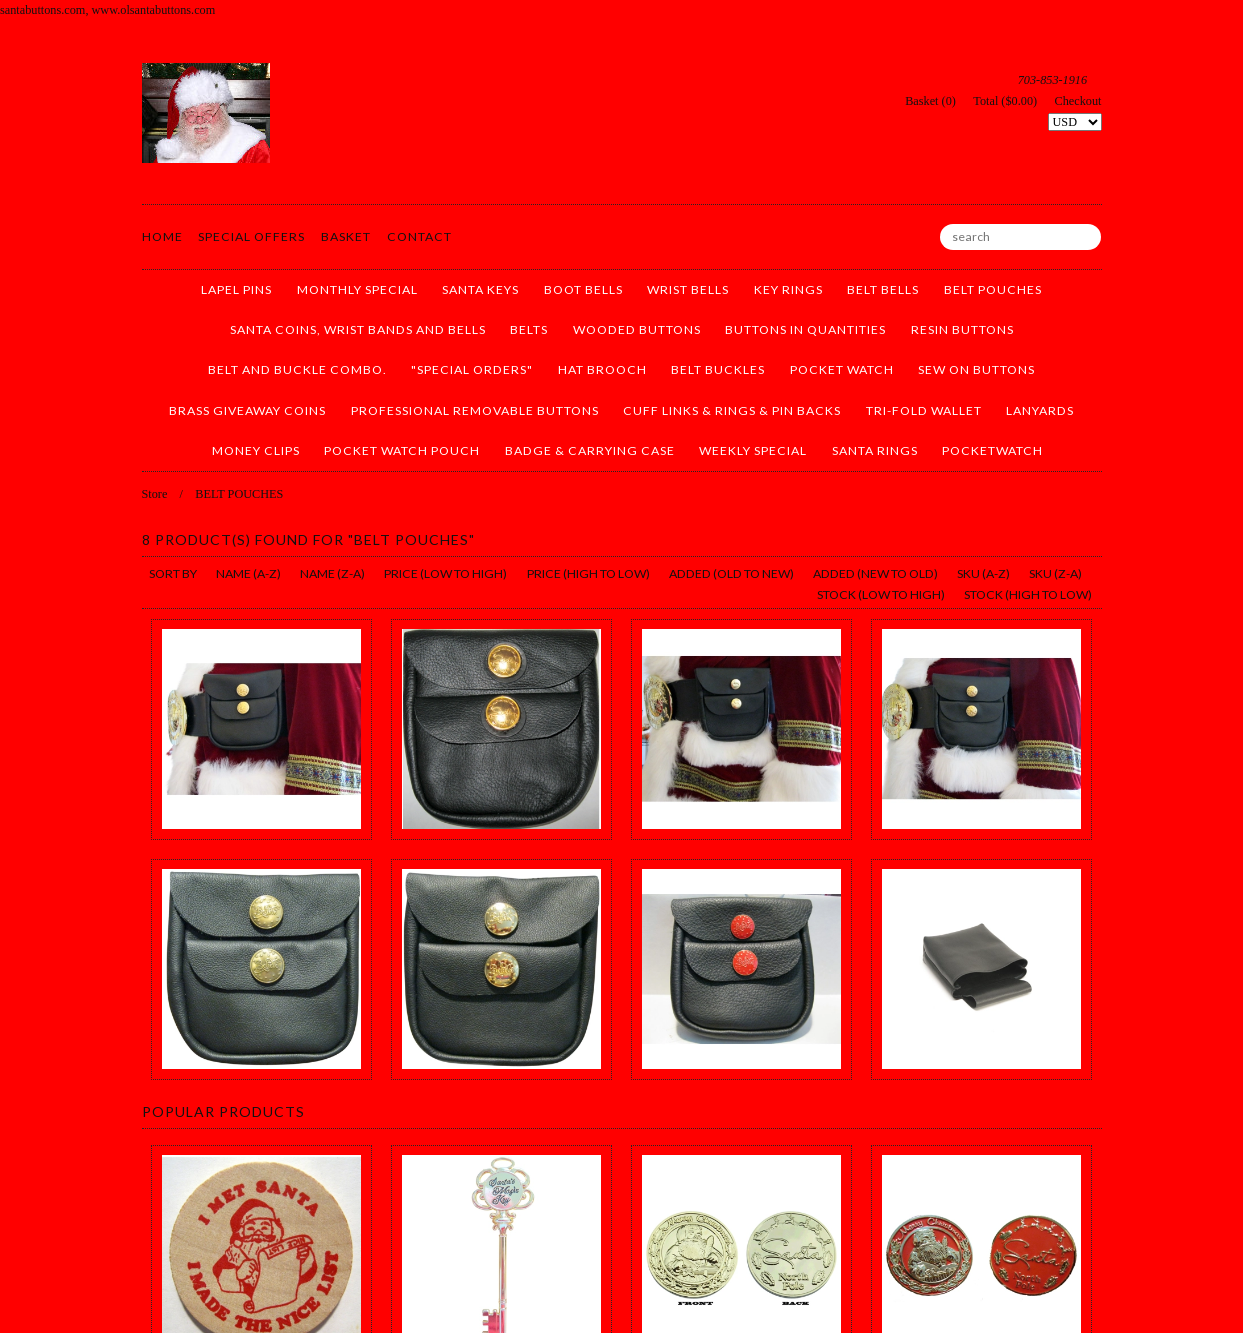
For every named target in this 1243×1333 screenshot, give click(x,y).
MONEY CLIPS (256, 450)
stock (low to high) (881, 594)
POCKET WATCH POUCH (402, 450)
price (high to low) (588, 573)
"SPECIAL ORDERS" (472, 369)
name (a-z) (248, 573)
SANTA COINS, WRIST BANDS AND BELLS (358, 329)
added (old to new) (731, 573)
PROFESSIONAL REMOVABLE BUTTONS (475, 410)
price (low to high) (445, 573)
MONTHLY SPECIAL (357, 289)
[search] (1021, 237)
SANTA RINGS (875, 450)
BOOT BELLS (583, 289)
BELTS (529, 329)
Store (155, 494)
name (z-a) (332, 573)
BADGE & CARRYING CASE (590, 450)
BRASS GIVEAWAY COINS (247, 410)
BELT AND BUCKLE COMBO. (297, 369)
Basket (346, 236)
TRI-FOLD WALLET (924, 410)
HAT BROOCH (602, 369)
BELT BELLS (883, 289)
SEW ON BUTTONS (976, 369)
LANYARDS (1040, 410)
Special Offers (251, 236)
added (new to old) (875, 573)
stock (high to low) (1028, 594)
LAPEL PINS (236, 289)
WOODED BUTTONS (637, 329)
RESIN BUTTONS (962, 329)
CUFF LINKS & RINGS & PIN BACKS (732, 410)
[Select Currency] (1075, 122)
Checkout (1078, 101)
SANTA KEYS (480, 289)
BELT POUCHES (993, 289)
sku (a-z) (983, 573)
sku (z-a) (1055, 573)
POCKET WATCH (842, 369)
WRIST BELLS (688, 289)
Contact (419, 236)
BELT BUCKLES (718, 369)
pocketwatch (992, 450)
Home (162, 236)
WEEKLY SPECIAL (753, 450)
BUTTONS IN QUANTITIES (805, 329)
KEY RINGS (788, 289)
